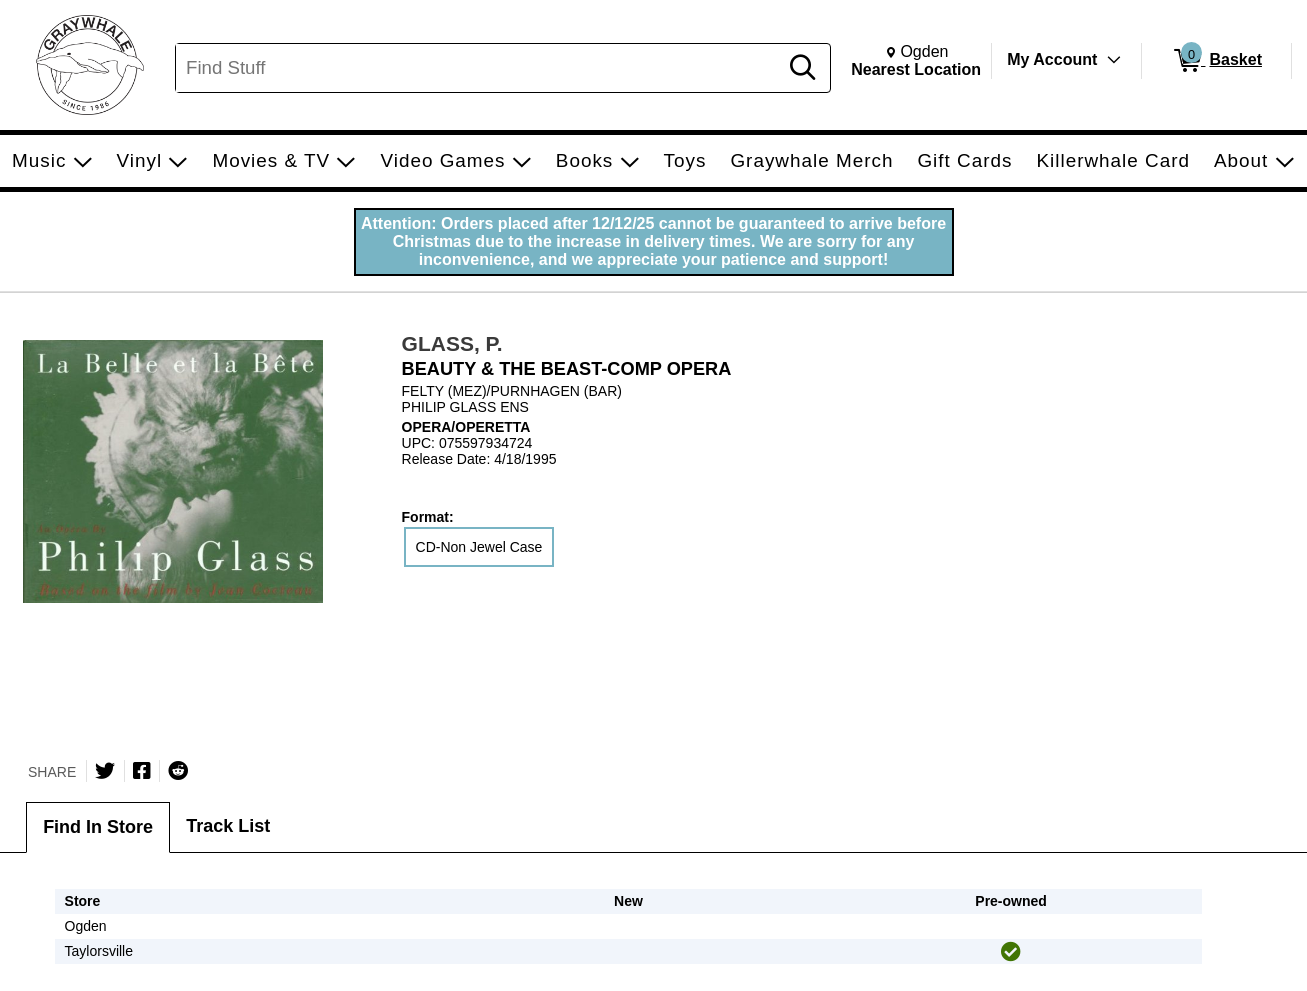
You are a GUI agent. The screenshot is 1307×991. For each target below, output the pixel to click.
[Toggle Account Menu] (1114, 60)
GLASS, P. (452, 343)
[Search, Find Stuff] (479, 68)
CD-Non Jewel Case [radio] (479, 547)
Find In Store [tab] (98, 827)
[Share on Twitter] (105, 771)
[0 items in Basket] (1216, 61)
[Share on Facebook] (142, 771)
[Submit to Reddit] (178, 771)
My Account (1052, 59)
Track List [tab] (228, 826)
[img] (1011, 952)
